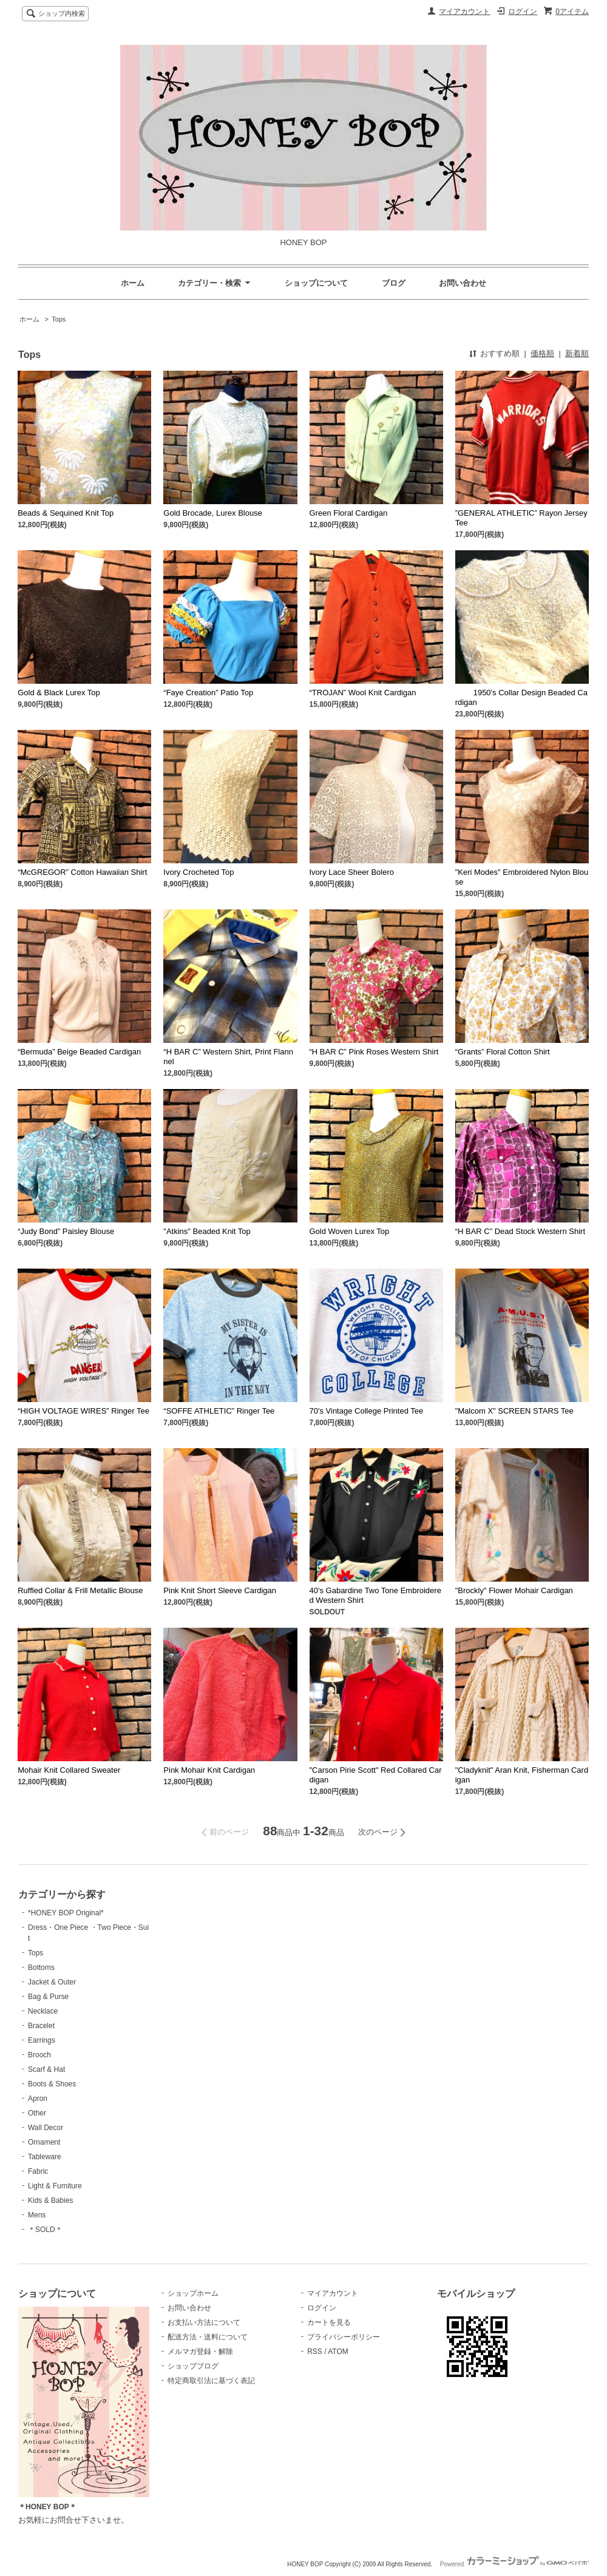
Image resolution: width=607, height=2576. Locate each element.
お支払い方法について (204, 2322)
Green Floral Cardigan (349, 513)
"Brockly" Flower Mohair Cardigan (514, 1590)
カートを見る (329, 2322)
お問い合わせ (462, 283)
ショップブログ (193, 2366)
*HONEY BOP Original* (66, 1913)
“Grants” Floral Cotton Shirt (502, 1051)
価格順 (542, 353)
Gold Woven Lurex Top (350, 1231)
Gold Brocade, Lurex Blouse (212, 513)
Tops (59, 319)
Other (37, 2113)
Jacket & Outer (52, 1982)
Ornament (44, 2142)
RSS (314, 2351)
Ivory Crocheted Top (198, 872)
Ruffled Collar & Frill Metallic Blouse (80, 1590)
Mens (37, 2215)
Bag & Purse (48, 1996)
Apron (37, 2098)
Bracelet (41, 2025)
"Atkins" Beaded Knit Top (206, 1231)
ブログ (393, 283)
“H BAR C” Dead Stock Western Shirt (520, 1231)
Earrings (41, 2040)
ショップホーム (193, 2293)
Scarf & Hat (46, 2069)
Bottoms (41, 1967)
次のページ (378, 1831)
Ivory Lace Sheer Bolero (352, 872)
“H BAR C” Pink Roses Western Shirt (374, 1051)
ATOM (338, 2351)
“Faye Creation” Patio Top (208, 692)
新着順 (577, 353)
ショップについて (316, 283)
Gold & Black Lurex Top (59, 692)
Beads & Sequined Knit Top (66, 513)
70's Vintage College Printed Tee (367, 1410)
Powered (514, 2564)
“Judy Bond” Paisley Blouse (66, 1231)
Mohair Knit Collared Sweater (69, 1770)
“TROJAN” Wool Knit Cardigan (363, 692)
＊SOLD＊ (45, 2229)
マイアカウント (464, 11)
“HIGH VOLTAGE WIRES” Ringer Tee (83, 1410)
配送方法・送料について (208, 2337)
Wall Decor (45, 2127)
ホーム (132, 283)
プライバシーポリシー (343, 2337)
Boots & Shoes (52, 2084)
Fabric (38, 2171)
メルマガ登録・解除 (200, 2351)
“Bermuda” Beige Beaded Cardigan (79, 1051)
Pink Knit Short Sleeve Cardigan (219, 1590)
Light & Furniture (55, 2186)
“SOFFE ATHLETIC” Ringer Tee (218, 1410)
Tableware (44, 2157)
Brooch (39, 2055)
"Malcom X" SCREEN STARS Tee (514, 1410)
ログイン (522, 11)
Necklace (43, 2011)
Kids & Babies (50, 2200)
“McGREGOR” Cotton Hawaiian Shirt (82, 872)
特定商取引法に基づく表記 (211, 2380)
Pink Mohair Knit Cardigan (209, 1770)
